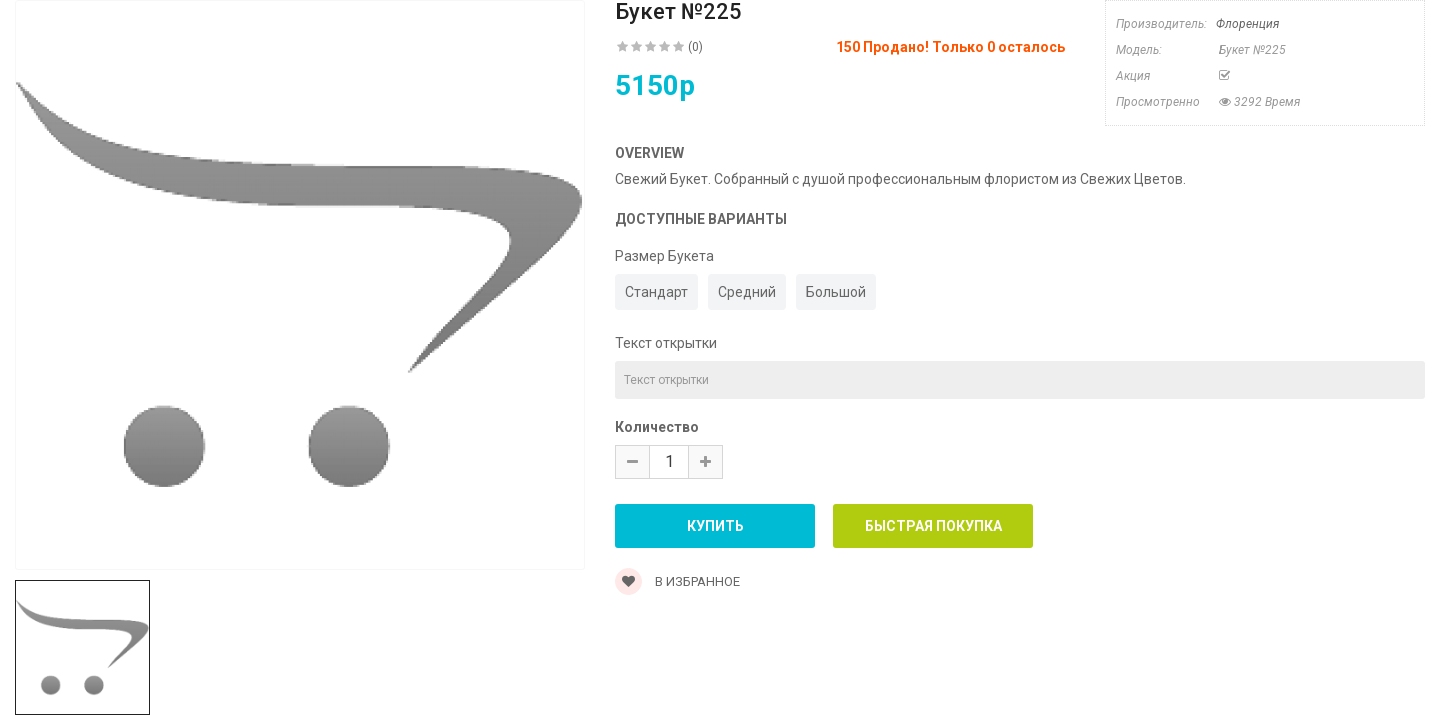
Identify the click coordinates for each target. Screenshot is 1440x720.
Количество (657, 427)
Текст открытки (666, 343)
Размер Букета (664, 256)
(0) (695, 47)
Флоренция (1247, 24)
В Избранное (677, 581)
